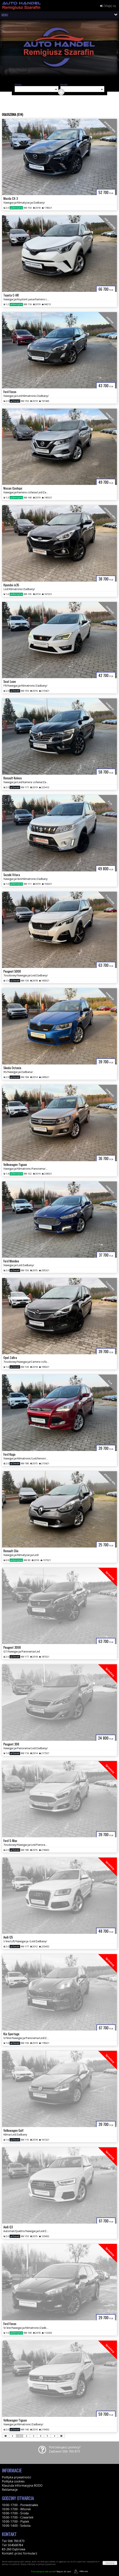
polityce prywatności (47, 2564)
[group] (59, 51)
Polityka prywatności (16, 2477)
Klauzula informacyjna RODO (22, 2485)
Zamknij (109, 2563)
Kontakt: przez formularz (19, 2553)
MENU (5, 15)
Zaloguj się (108, 5)
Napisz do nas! (51, 2571)
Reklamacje (10, 2490)
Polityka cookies (13, 2481)
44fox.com (80, 2571)
